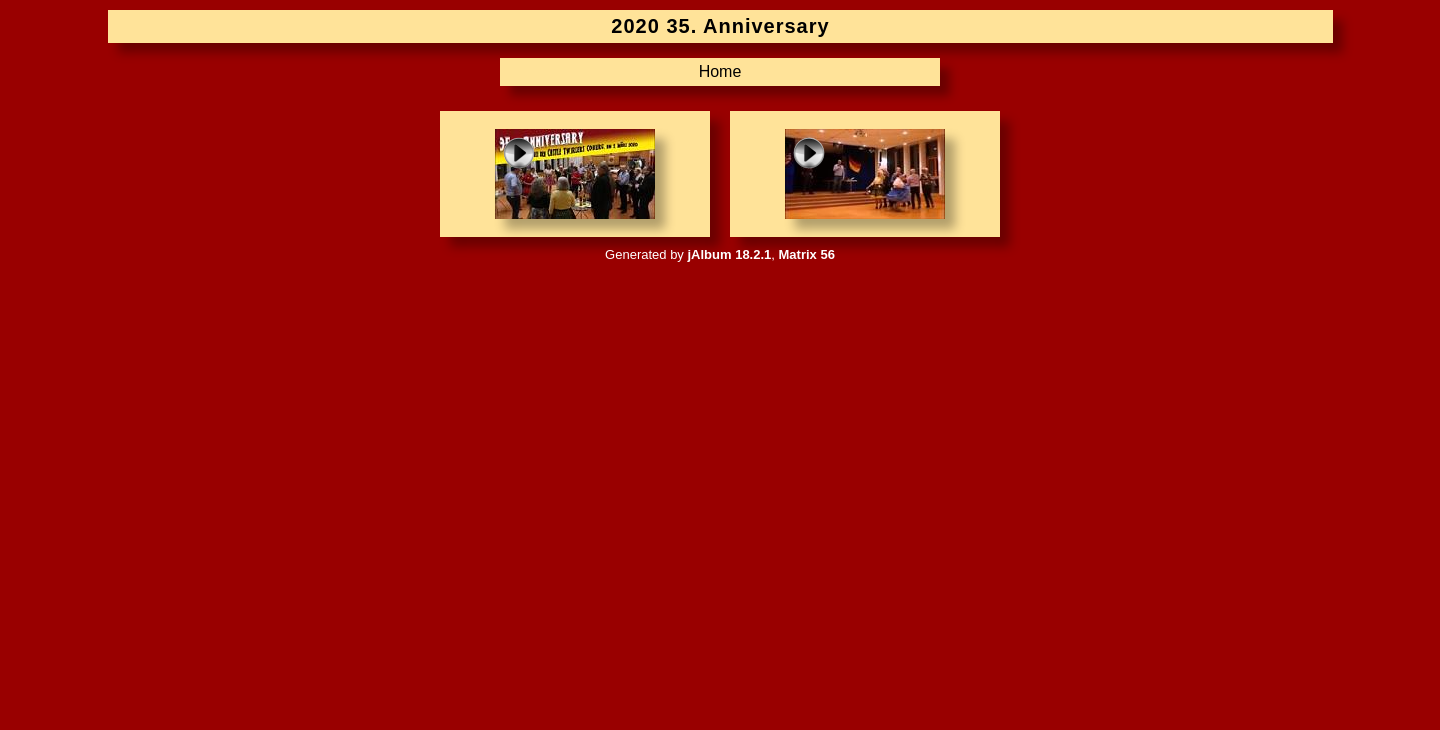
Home (720, 71)
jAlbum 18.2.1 (729, 254)
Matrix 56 (807, 254)
